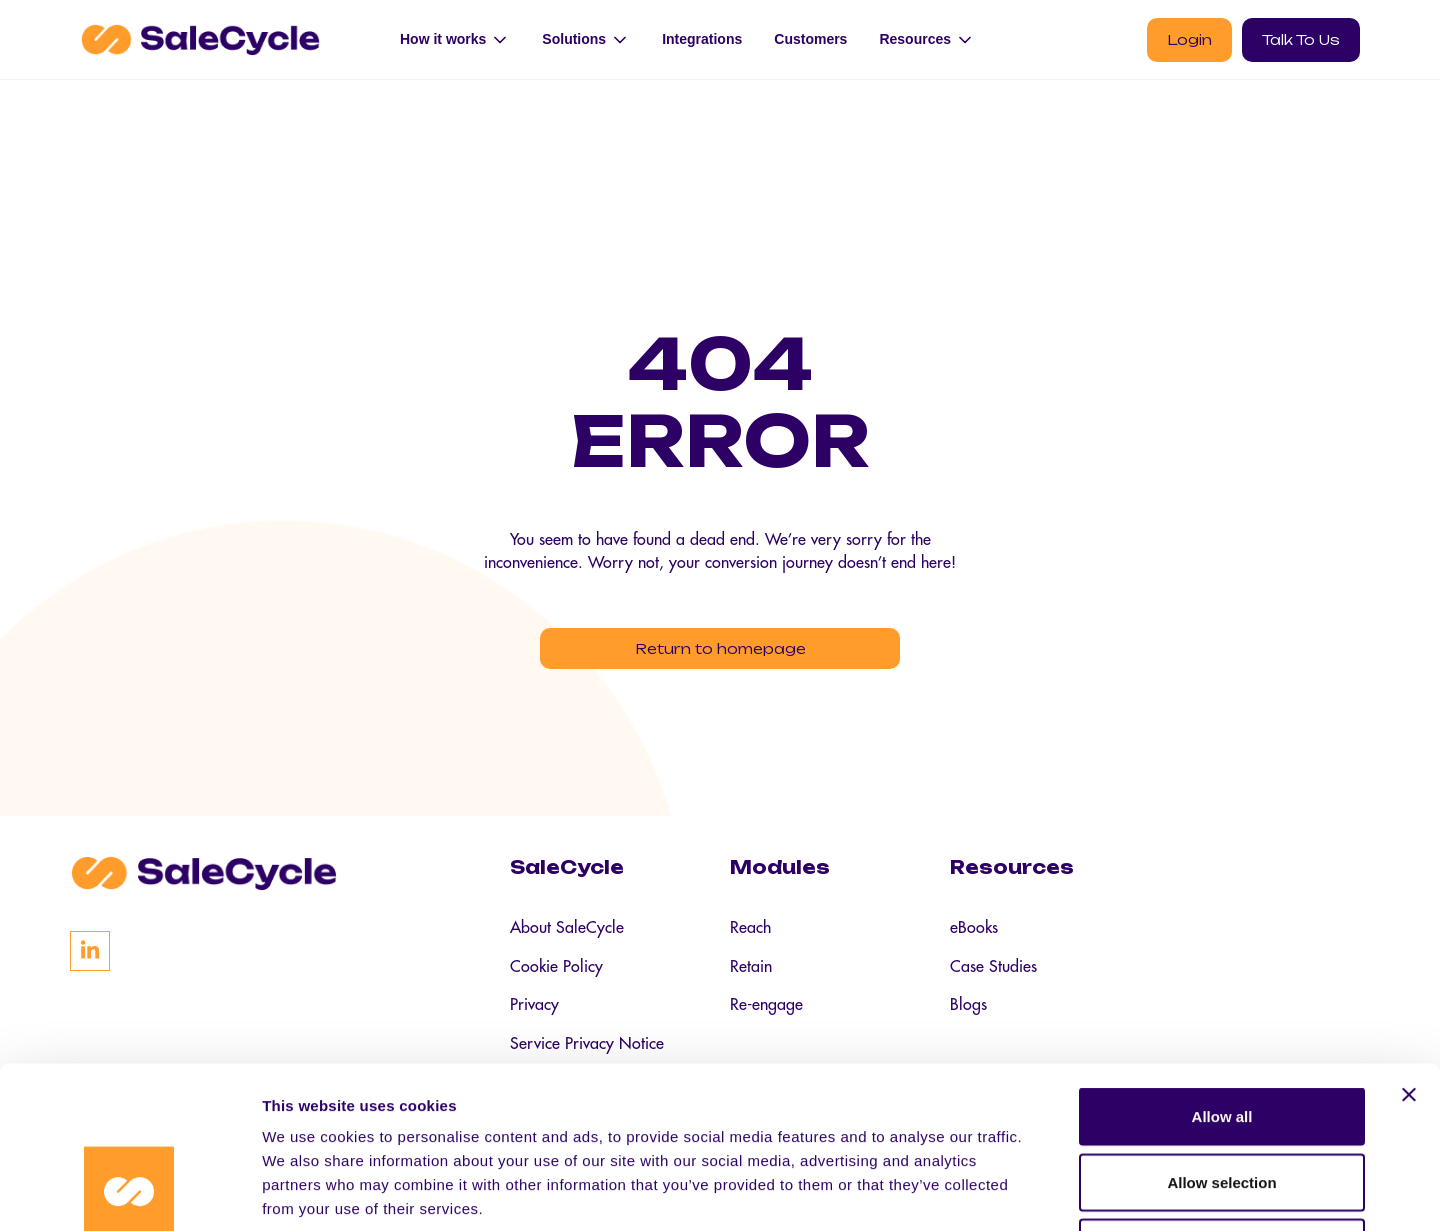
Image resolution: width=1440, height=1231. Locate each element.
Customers (810, 39)
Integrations (702, 39)
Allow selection (1221, 1034)
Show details (1049, 1191)
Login (1189, 39)
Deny (1222, 1099)
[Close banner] (1409, 947)
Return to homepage (720, 650)
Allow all (1222, 968)
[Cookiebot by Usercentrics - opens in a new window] (129, 1192)
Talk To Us (1301, 39)
